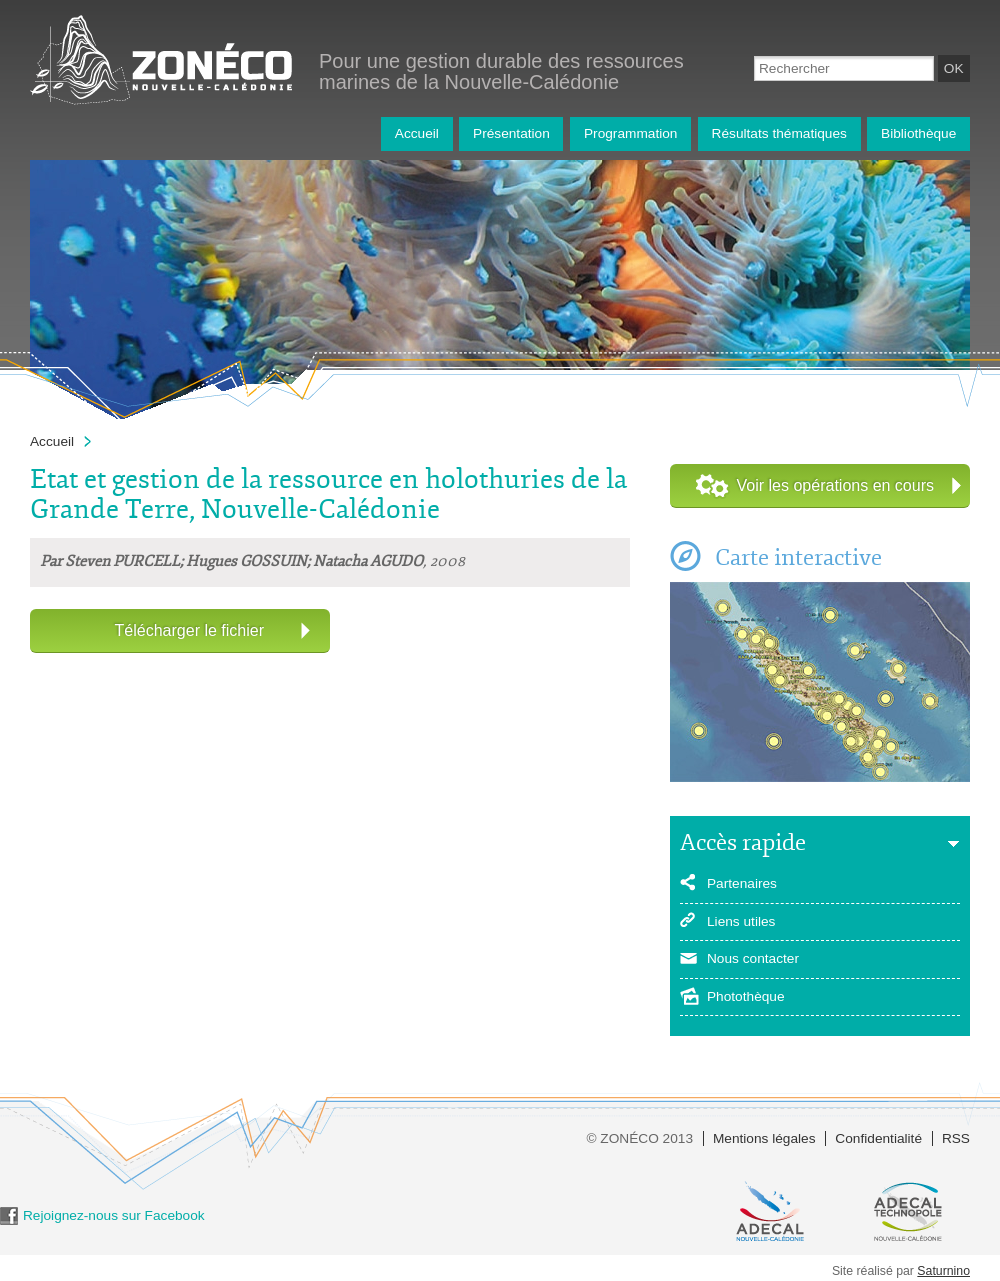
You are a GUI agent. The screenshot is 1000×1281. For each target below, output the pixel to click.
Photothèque (746, 996)
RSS (956, 1138)
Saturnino (943, 1271)
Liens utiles (741, 921)
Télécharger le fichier (189, 630)
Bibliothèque (918, 133)
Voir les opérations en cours (835, 485)
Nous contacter (753, 958)
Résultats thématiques (779, 133)
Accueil (417, 133)
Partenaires (742, 883)
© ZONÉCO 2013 (639, 1138)
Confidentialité (878, 1138)
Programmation (630, 133)
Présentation (511, 133)
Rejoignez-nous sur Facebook (114, 1215)
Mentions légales (764, 1138)
